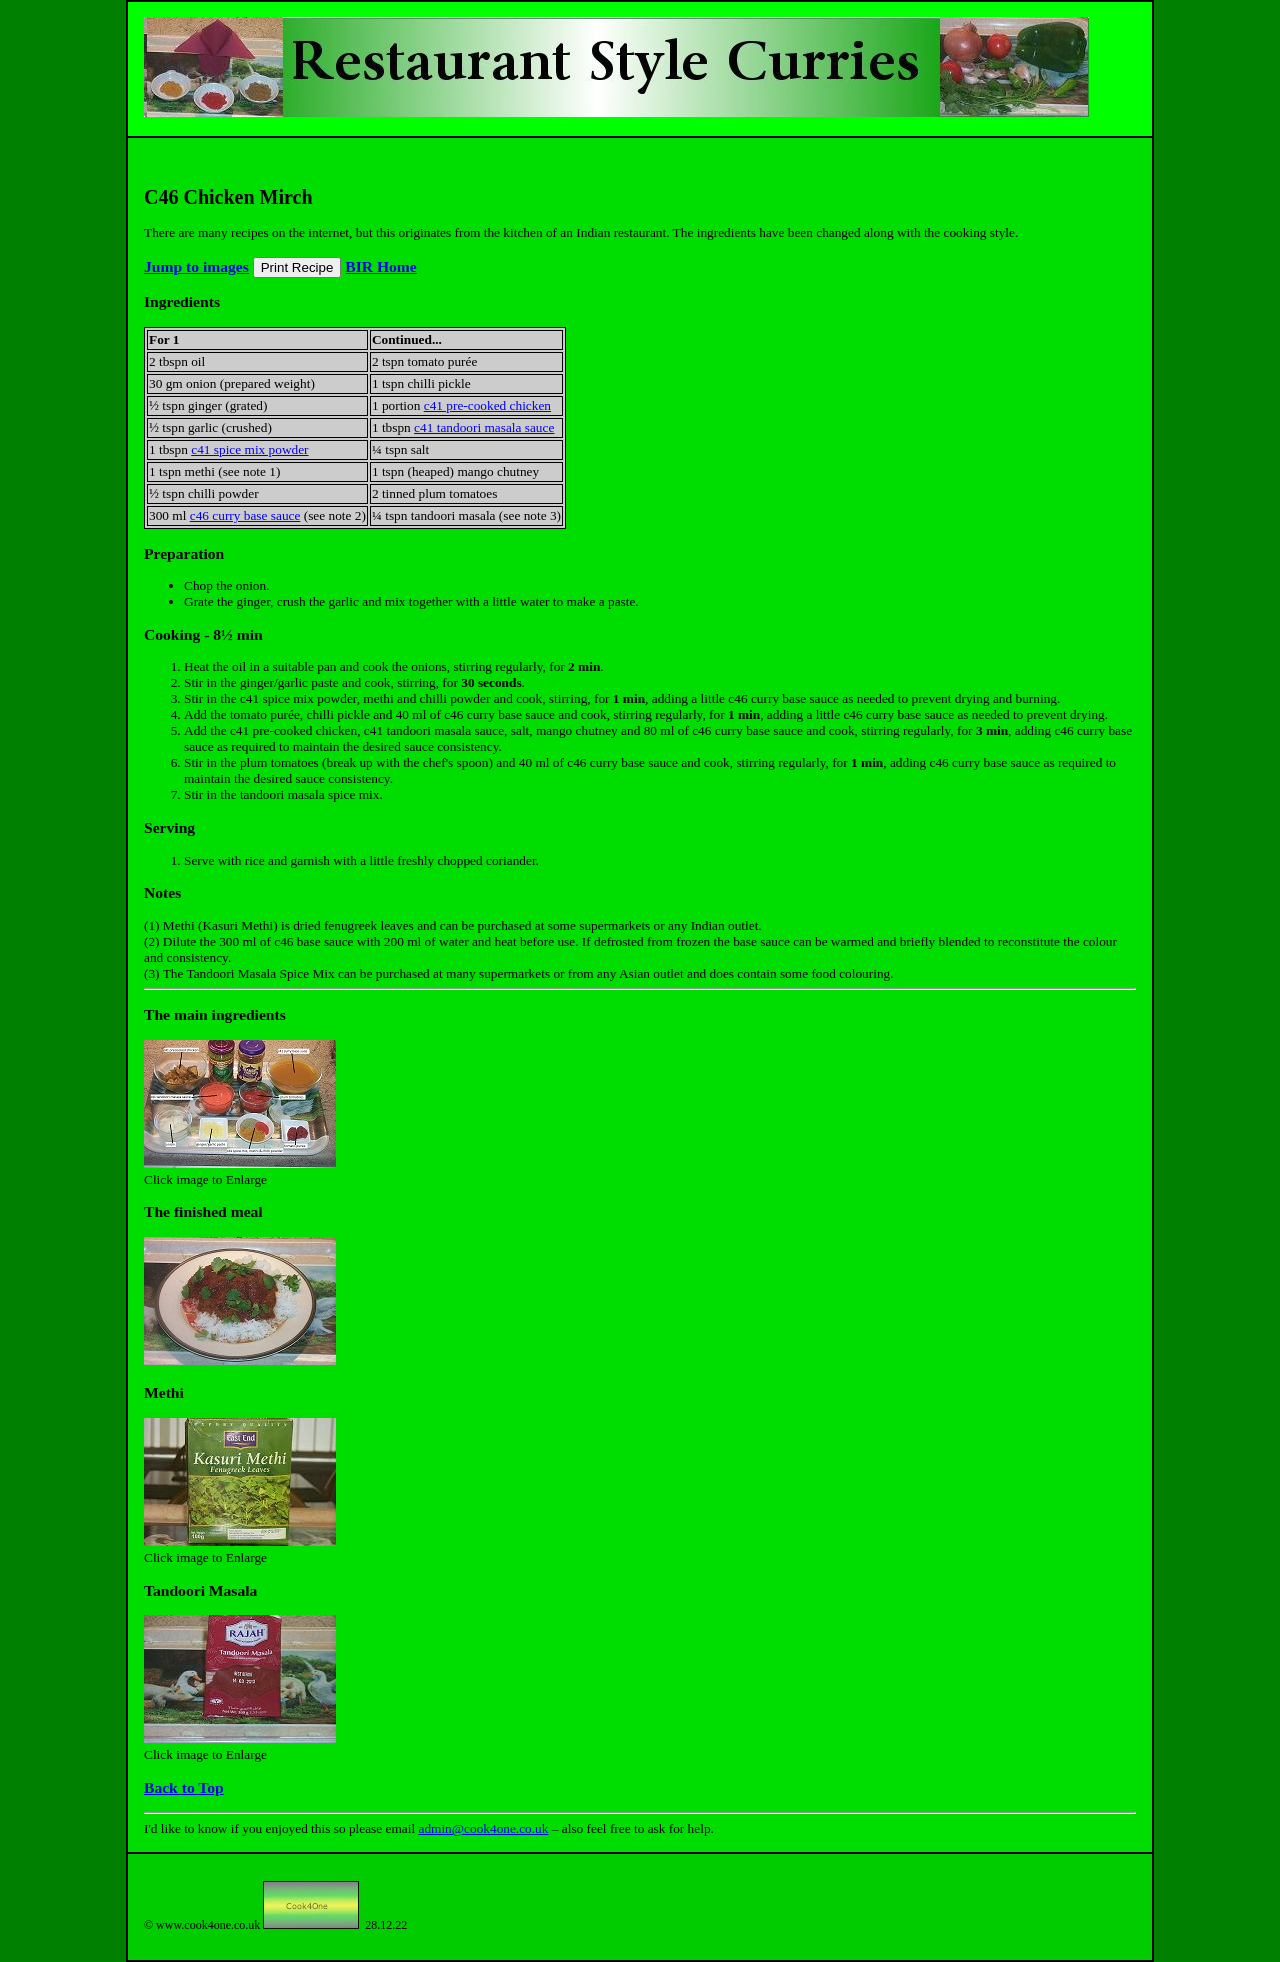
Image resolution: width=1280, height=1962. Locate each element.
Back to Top (184, 1787)
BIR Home (380, 266)
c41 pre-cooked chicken (487, 405)
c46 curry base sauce (245, 515)
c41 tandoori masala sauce (484, 427)
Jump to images (196, 266)
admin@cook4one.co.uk (483, 1828)
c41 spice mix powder (249, 449)
